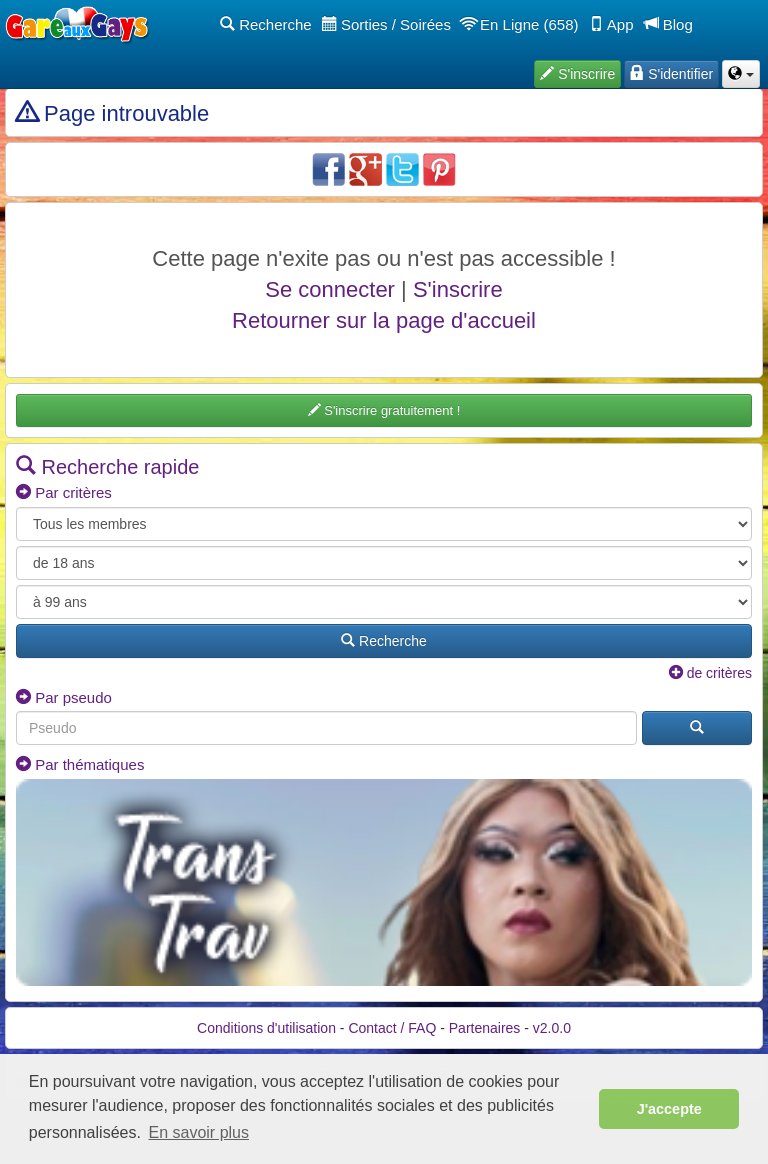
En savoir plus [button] (199, 1132)
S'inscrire (458, 289)
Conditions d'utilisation (266, 1028)
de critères (710, 673)
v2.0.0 (552, 1028)
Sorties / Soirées (386, 24)
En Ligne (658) (520, 24)
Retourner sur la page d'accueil (384, 320)
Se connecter (330, 289)
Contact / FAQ (392, 1028)
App (611, 24)
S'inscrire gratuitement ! (384, 410)
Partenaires (485, 1028)
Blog (668, 24)
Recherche (266, 24)
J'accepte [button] (669, 1109)
